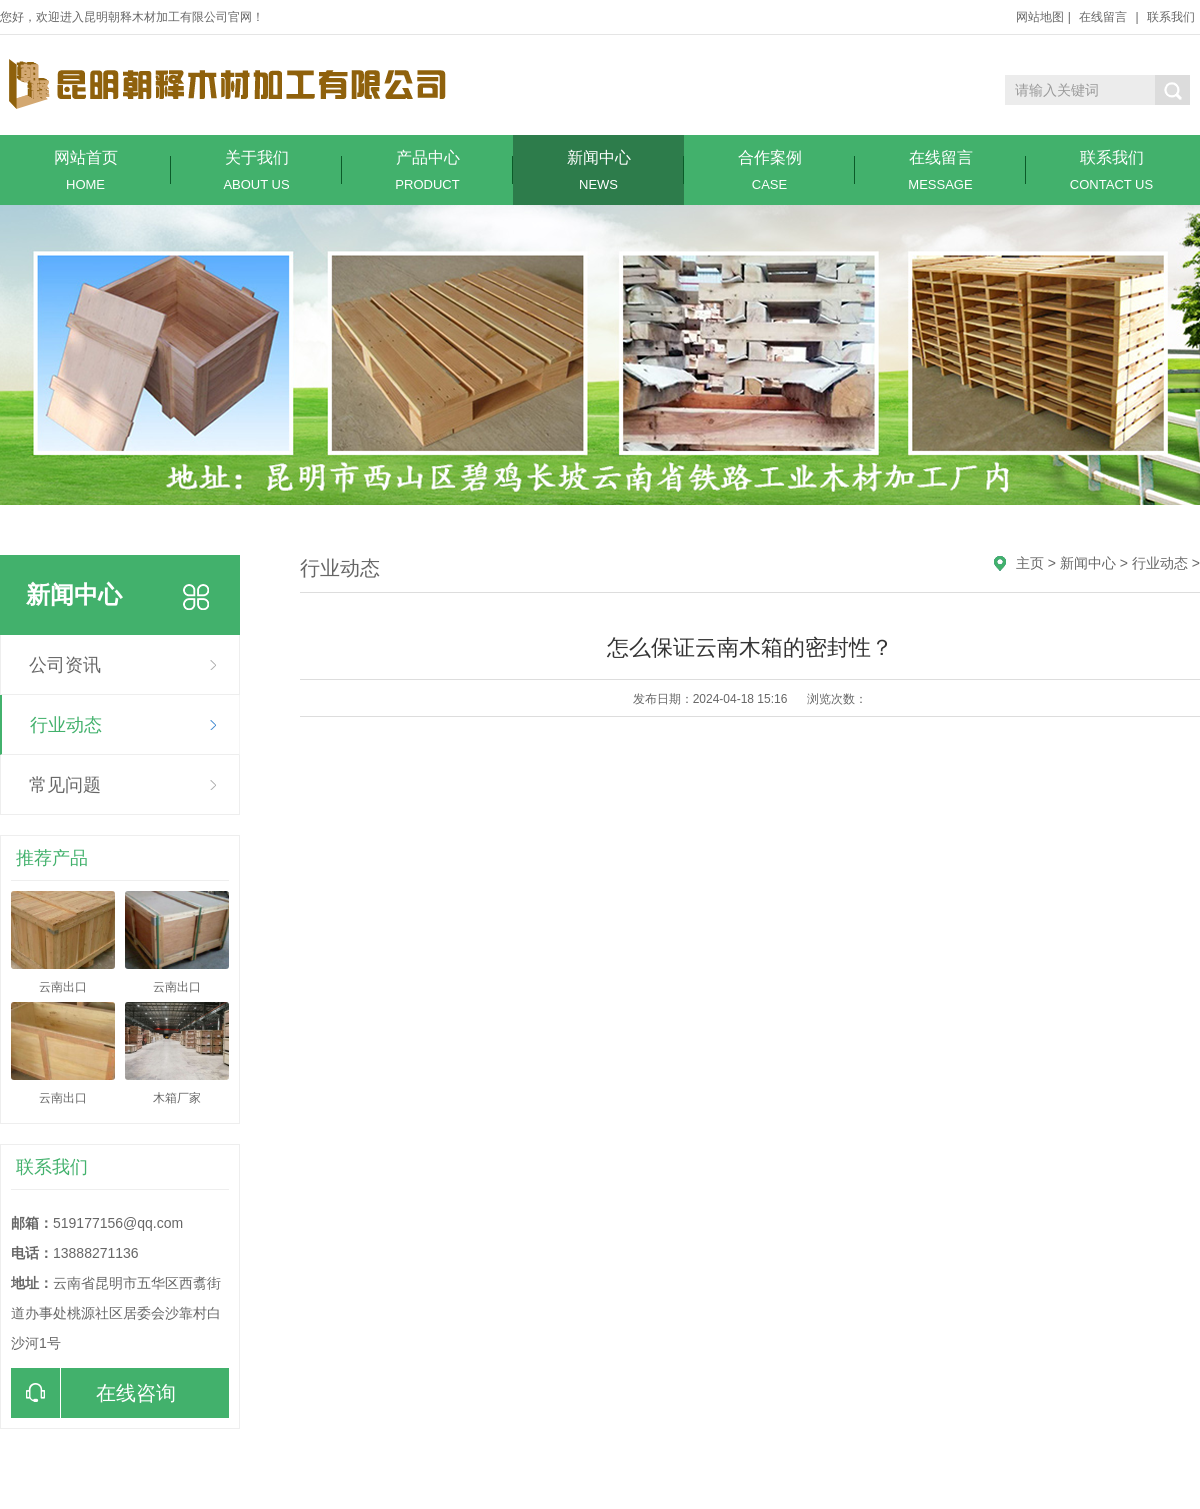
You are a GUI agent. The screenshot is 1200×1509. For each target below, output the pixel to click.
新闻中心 (598, 170)
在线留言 (1103, 17)
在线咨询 (93, 1393)
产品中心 (427, 170)
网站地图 (1040, 17)
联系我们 (1171, 17)
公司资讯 (65, 665)
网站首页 (85, 170)
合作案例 (769, 170)
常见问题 (65, 785)
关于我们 (256, 170)
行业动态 (66, 725)
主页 (1030, 563)
